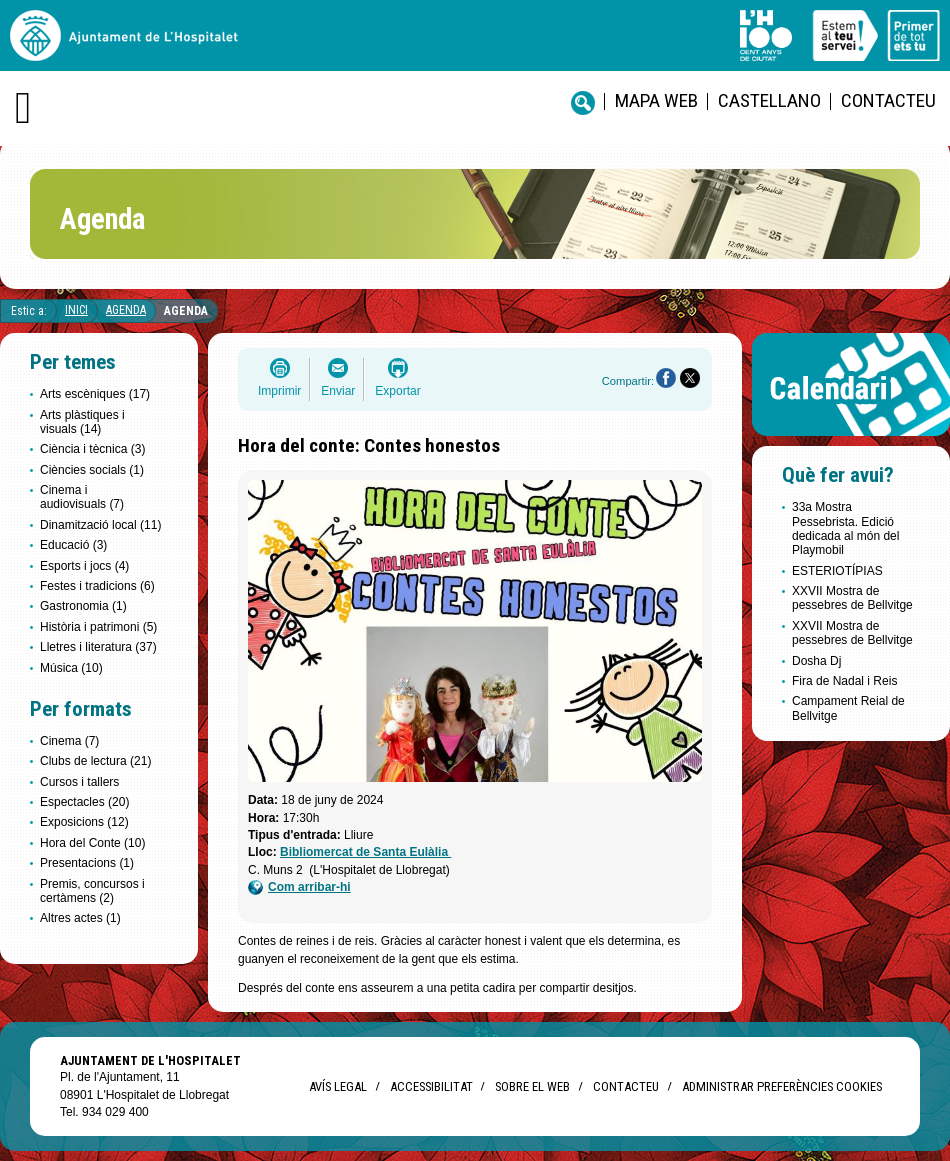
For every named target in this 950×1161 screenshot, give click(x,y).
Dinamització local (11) (100, 525)
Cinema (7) (69, 741)
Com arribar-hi (299, 887)
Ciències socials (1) (92, 470)
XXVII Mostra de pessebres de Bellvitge (852, 598)
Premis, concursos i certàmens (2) (92, 891)
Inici (76, 310)
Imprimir (279, 391)
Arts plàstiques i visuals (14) (82, 422)
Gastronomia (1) (83, 606)
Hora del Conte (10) (92, 843)
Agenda (126, 310)
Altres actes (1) (80, 918)
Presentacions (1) (87, 863)
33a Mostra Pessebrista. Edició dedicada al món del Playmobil (845, 528)
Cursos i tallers (79, 782)
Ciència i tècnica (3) (92, 449)
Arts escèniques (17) (95, 394)
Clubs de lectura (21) (95, 761)
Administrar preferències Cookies (782, 1086)
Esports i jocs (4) (84, 566)
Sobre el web (532, 1086)
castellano (769, 100)
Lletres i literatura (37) (98, 647)
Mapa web (656, 100)
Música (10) (71, 668)
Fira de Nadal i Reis (844, 681)
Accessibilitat (431, 1086)
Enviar (338, 391)
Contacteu (888, 100)
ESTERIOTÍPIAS (837, 571)
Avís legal (338, 1086)
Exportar (397, 391)
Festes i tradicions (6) (97, 586)
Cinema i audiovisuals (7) (82, 497)
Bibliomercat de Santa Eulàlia (365, 852)
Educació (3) (73, 545)
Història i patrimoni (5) (98, 627)
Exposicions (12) (84, 822)
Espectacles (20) (84, 802)
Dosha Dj (816, 661)
